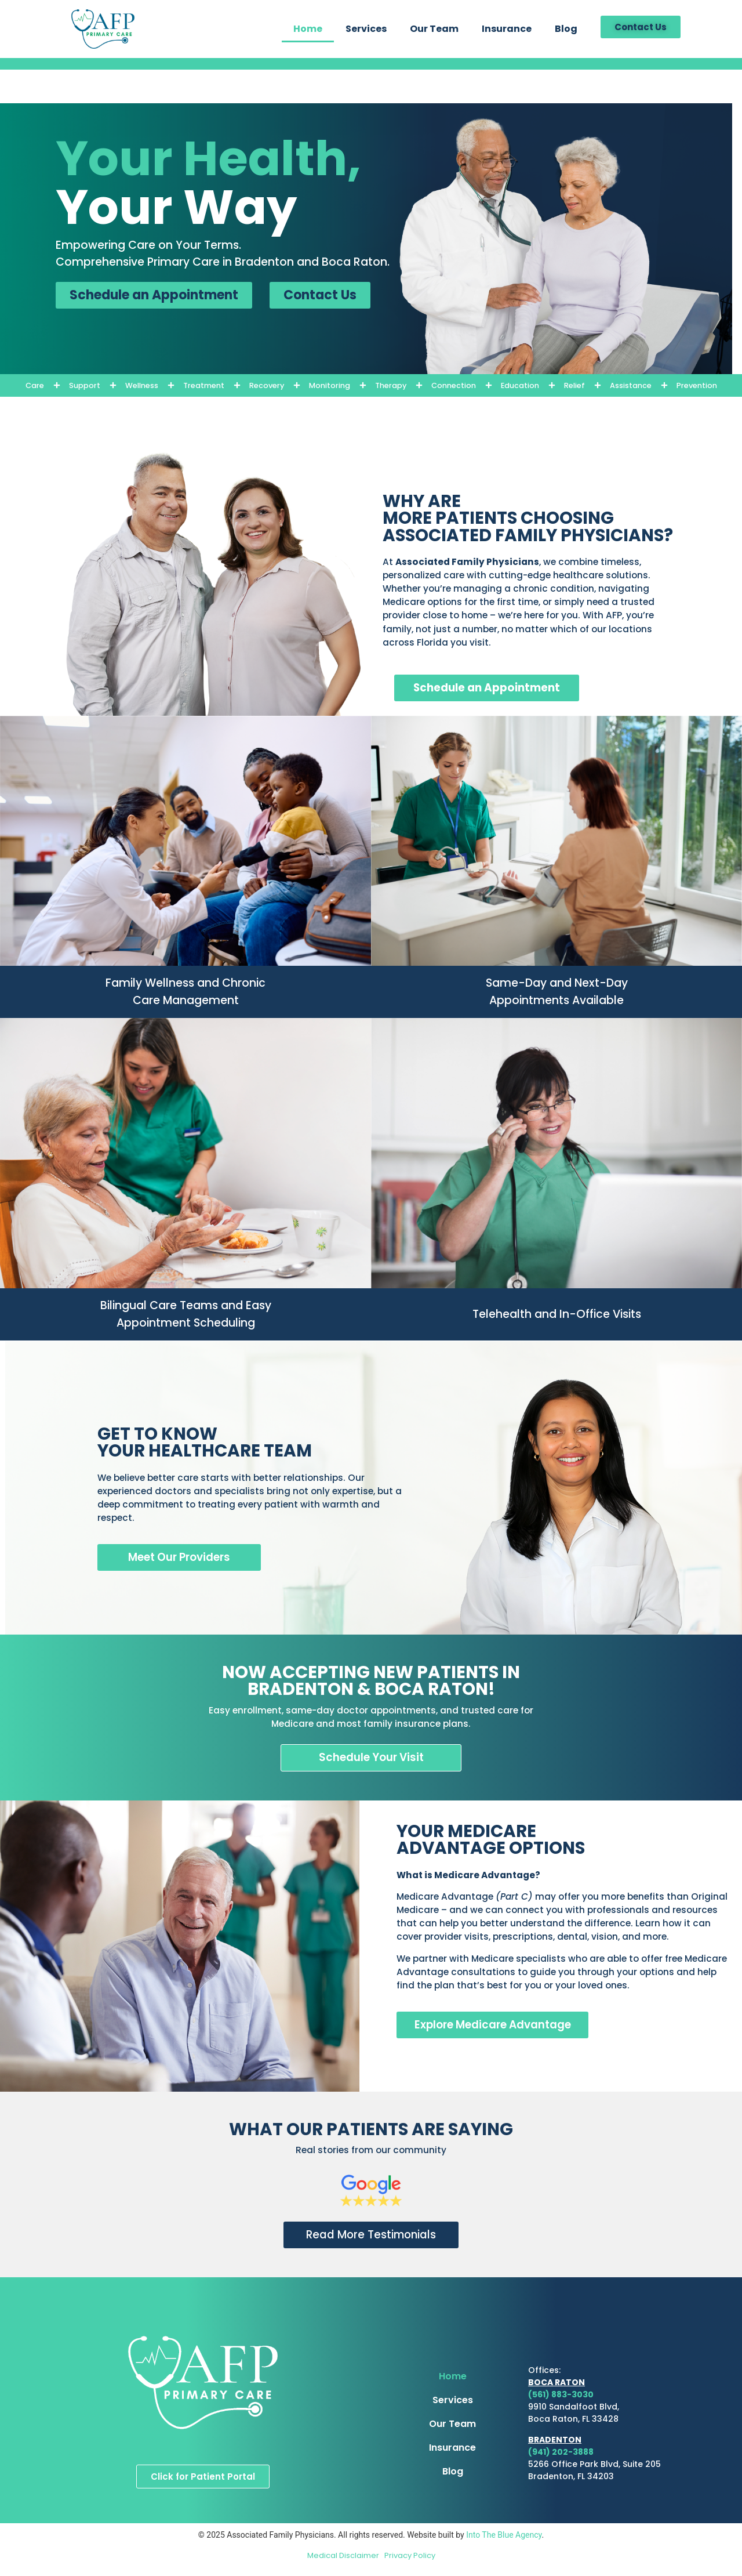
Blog (566, 28)
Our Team (434, 28)
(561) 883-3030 (561, 2395)
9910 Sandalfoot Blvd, (573, 2408)
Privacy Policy (409, 2555)
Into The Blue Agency (503, 2536)
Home (307, 28)
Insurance (507, 28)
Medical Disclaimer (345, 2555)
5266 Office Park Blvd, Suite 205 (594, 2464)
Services (366, 28)
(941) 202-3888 (561, 2452)
